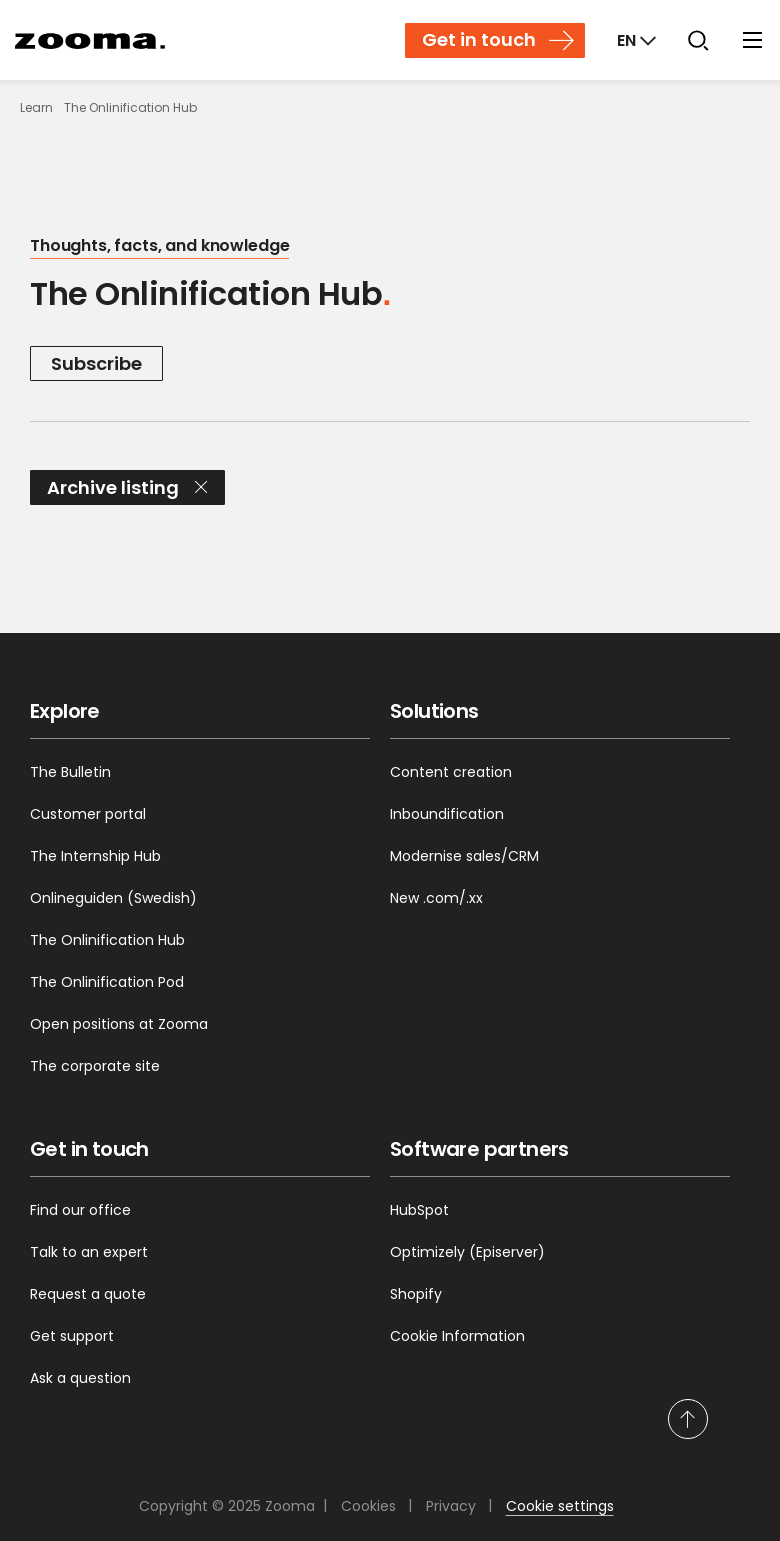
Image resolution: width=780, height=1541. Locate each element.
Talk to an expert (89, 1252)
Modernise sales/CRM (464, 856)
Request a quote (88, 1294)
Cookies (368, 1506)
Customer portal (88, 814)
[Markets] (634, 40)
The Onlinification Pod (107, 982)
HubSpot (419, 1210)
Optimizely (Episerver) (467, 1252)
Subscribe (96, 363)
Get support (72, 1336)
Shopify (416, 1294)
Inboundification (447, 814)
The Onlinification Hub (107, 940)
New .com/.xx (436, 898)
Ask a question (80, 1378)
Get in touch (479, 39)
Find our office (80, 1210)
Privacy (451, 1506)
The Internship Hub (95, 856)
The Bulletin (70, 772)
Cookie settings (560, 1506)
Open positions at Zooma (119, 1024)
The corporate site (95, 1066)
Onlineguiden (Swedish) (113, 898)
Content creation (451, 772)
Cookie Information (457, 1336)
